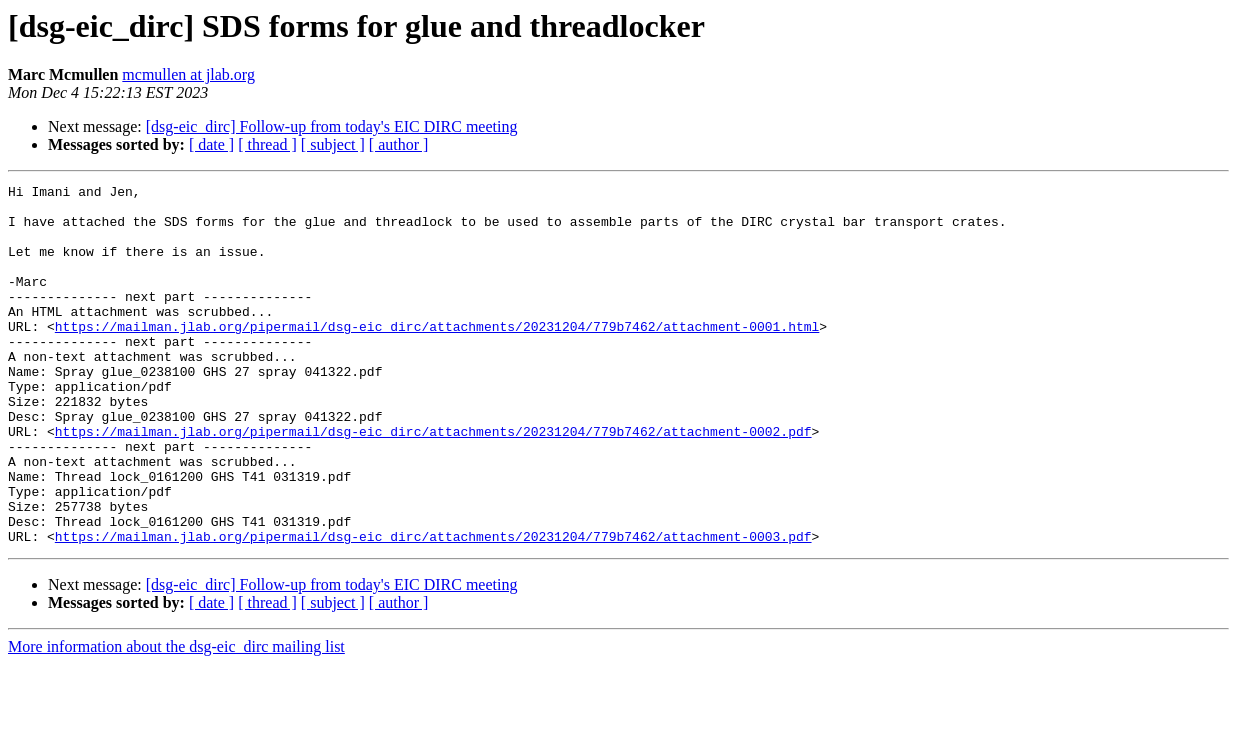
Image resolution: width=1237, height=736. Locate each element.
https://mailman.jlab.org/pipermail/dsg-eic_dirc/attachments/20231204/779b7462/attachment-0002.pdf (433, 482)
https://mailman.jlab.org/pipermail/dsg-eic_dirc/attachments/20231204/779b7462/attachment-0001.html (437, 356)
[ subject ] (333, 144)
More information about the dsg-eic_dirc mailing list (176, 718)
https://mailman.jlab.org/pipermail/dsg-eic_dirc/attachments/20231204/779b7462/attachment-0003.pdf (433, 608)
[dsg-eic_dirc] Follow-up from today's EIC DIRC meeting (332, 126)
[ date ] (211, 144)
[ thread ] (267, 144)
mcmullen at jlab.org (188, 74)
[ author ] (399, 144)
